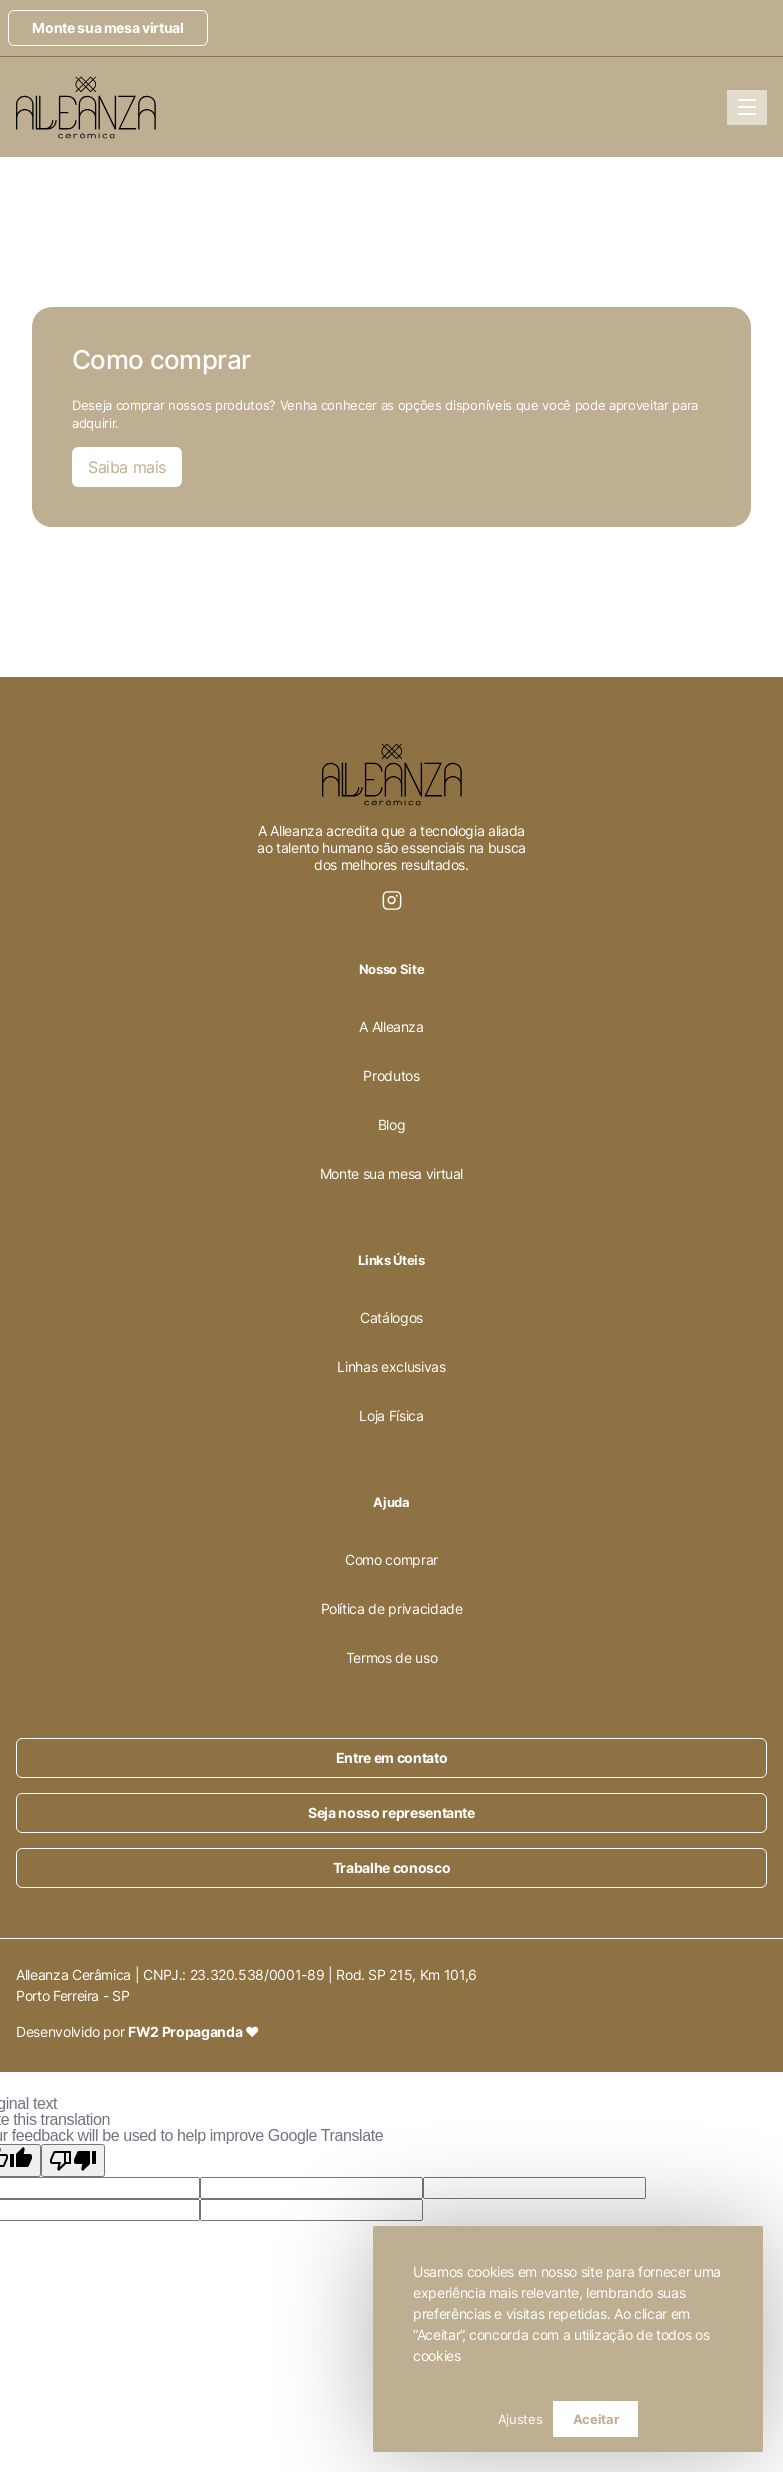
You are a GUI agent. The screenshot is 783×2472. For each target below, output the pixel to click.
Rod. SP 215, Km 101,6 (406, 1974)
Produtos (391, 1075)
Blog (392, 1124)
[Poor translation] (73, 2160)
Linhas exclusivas (391, 1366)
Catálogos (391, 1317)
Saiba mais (127, 467)
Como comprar (391, 1559)
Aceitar (596, 2419)
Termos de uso (391, 1657)
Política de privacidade (392, 1608)
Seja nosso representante (391, 1812)
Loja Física (391, 1415)
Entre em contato (391, 1757)
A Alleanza (391, 1026)
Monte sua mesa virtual (107, 27)
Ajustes (520, 2419)
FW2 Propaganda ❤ (193, 2031)
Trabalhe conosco (391, 1867)
